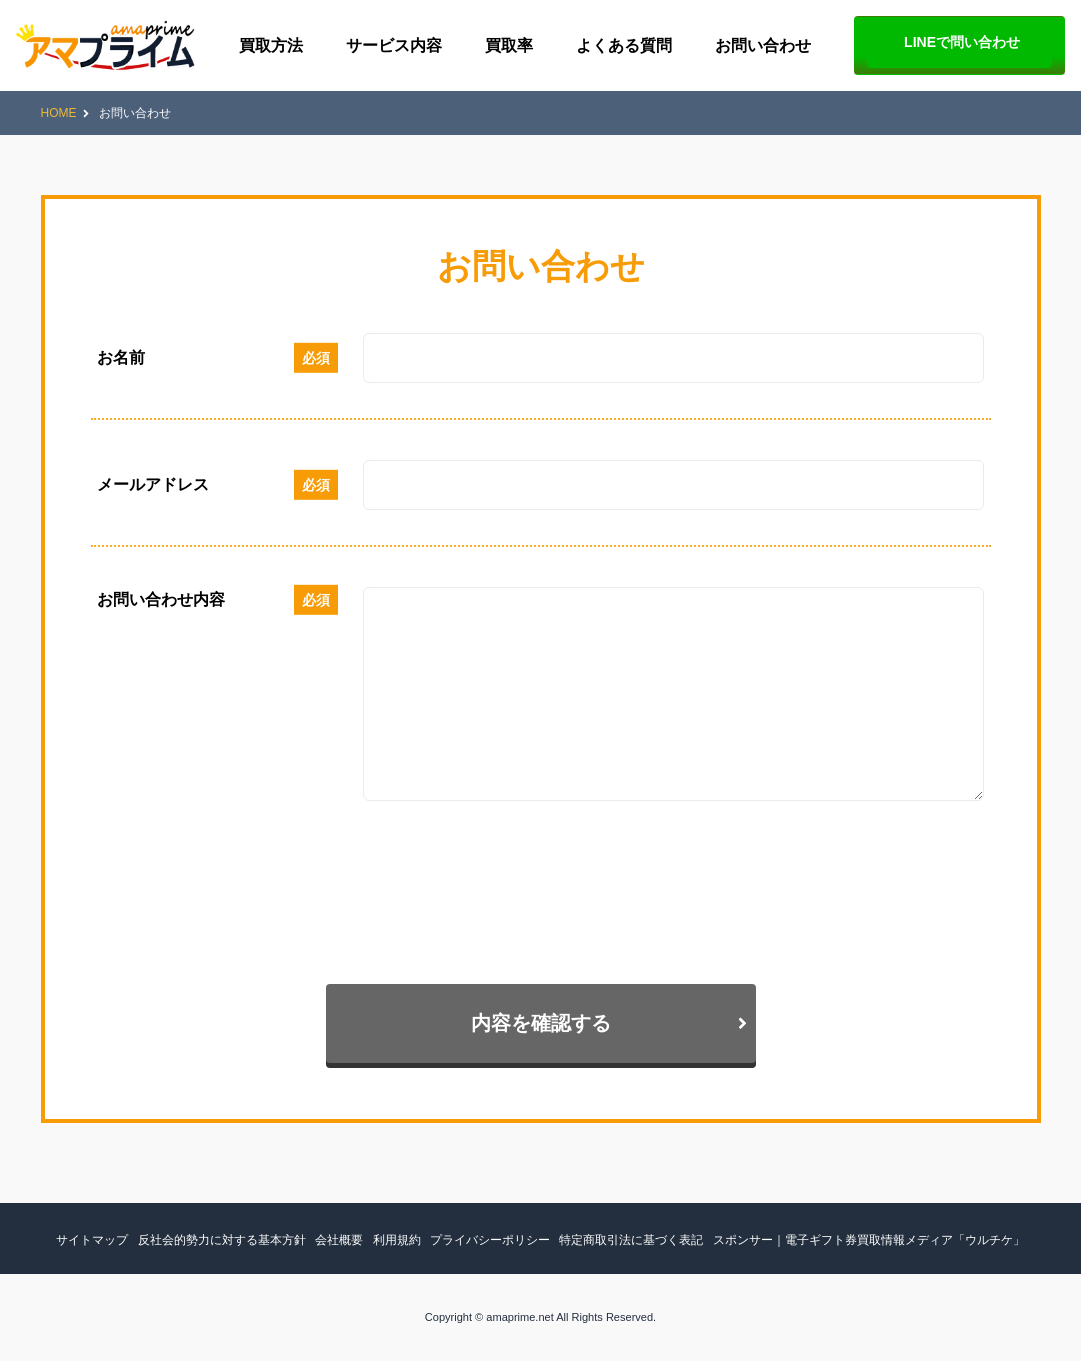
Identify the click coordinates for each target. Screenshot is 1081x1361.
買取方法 (271, 45)
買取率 (509, 45)
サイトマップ (92, 1240)
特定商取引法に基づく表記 (631, 1240)
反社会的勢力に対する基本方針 (222, 1240)
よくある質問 (624, 45)
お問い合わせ (763, 45)
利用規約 (397, 1240)
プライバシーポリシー (490, 1240)
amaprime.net (519, 1317)
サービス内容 (394, 45)
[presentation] (243, 888)
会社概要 (339, 1240)
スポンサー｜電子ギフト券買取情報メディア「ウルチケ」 (869, 1240)
